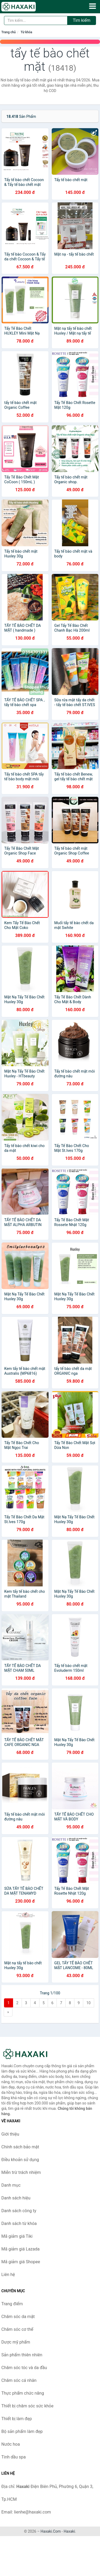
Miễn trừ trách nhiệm (21, 2172)
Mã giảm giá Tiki (17, 2236)
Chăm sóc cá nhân (19, 2380)
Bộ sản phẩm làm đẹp (22, 2431)
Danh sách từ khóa (19, 2223)
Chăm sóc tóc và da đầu (24, 2367)
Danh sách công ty (18, 2210)
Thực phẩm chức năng (22, 2393)
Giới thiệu (10, 2134)
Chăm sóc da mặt (18, 2316)
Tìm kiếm (81, 20)
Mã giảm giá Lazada (20, 2249)
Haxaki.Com (51, 2531)
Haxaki (69, 2531)
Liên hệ (8, 2274)
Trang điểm (12, 2303)
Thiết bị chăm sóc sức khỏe (27, 2405)
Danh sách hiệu (15, 2197)
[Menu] (92, 6)
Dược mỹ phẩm (15, 2342)
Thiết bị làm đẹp (16, 2418)
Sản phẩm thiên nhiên (21, 2354)
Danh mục (11, 2185)
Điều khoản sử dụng (20, 2159)
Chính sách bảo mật (20, 2146)
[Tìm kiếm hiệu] (35, 20)
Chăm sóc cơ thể (17, 2329)
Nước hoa (10, 2444)
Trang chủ (8, 32)
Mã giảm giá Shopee (20, 2261)
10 (88, 2003)
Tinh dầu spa (13, 2457)
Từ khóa (26, 32)
